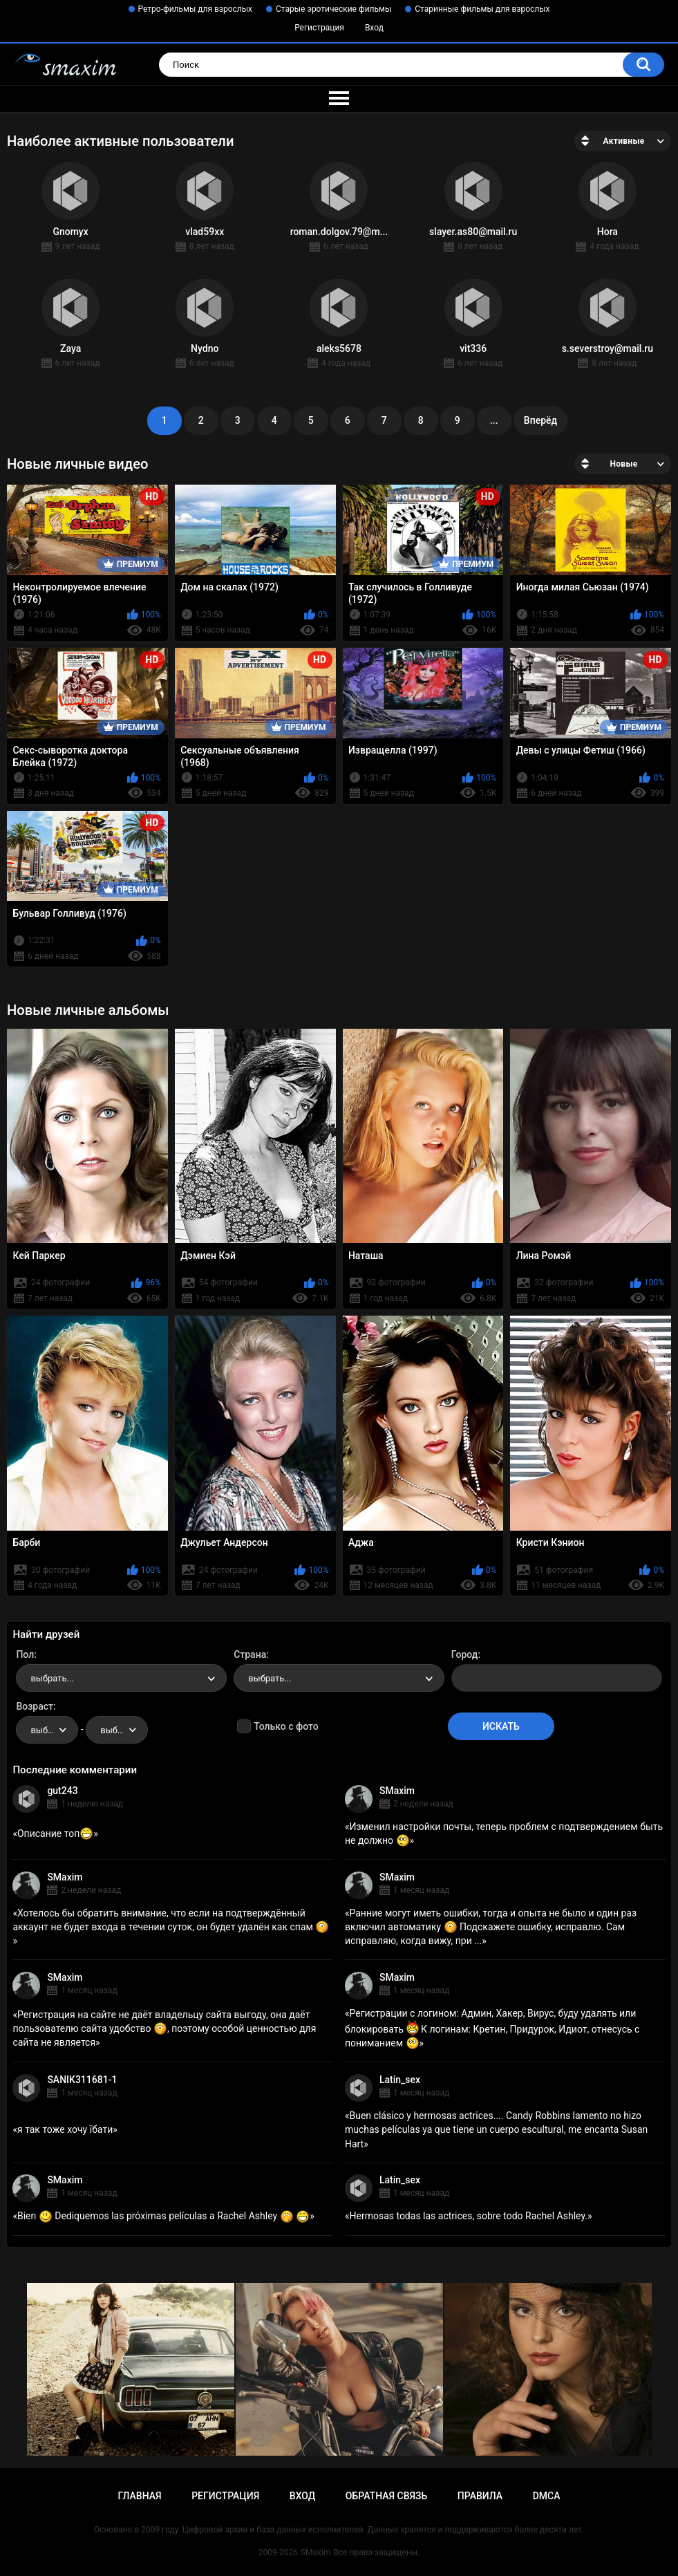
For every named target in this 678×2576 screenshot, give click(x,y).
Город (464, 1654)
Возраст (34, 1706)
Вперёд (540, 420)
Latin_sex (399, 2079)
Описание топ (55, 1833)
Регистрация (319, 27)
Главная (139, 2495)
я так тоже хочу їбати (65, 2129)
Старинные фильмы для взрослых (482, 9)
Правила (480, 2495)
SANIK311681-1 (82, 2079)
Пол (25, 1654)
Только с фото (286, 1726)
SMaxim (397, 1790)
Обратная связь (386, 2495)
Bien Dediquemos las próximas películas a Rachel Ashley (163, 2215)
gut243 (62, 1790)
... (494, 420)
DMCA (547, 2495)
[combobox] (121, 1678)
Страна (250, 1654)
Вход (374, 27)
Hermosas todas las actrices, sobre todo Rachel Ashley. (468, 2215)
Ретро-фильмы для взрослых (195, 9)
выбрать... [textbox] (51, 1678)
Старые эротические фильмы (333, 9)
